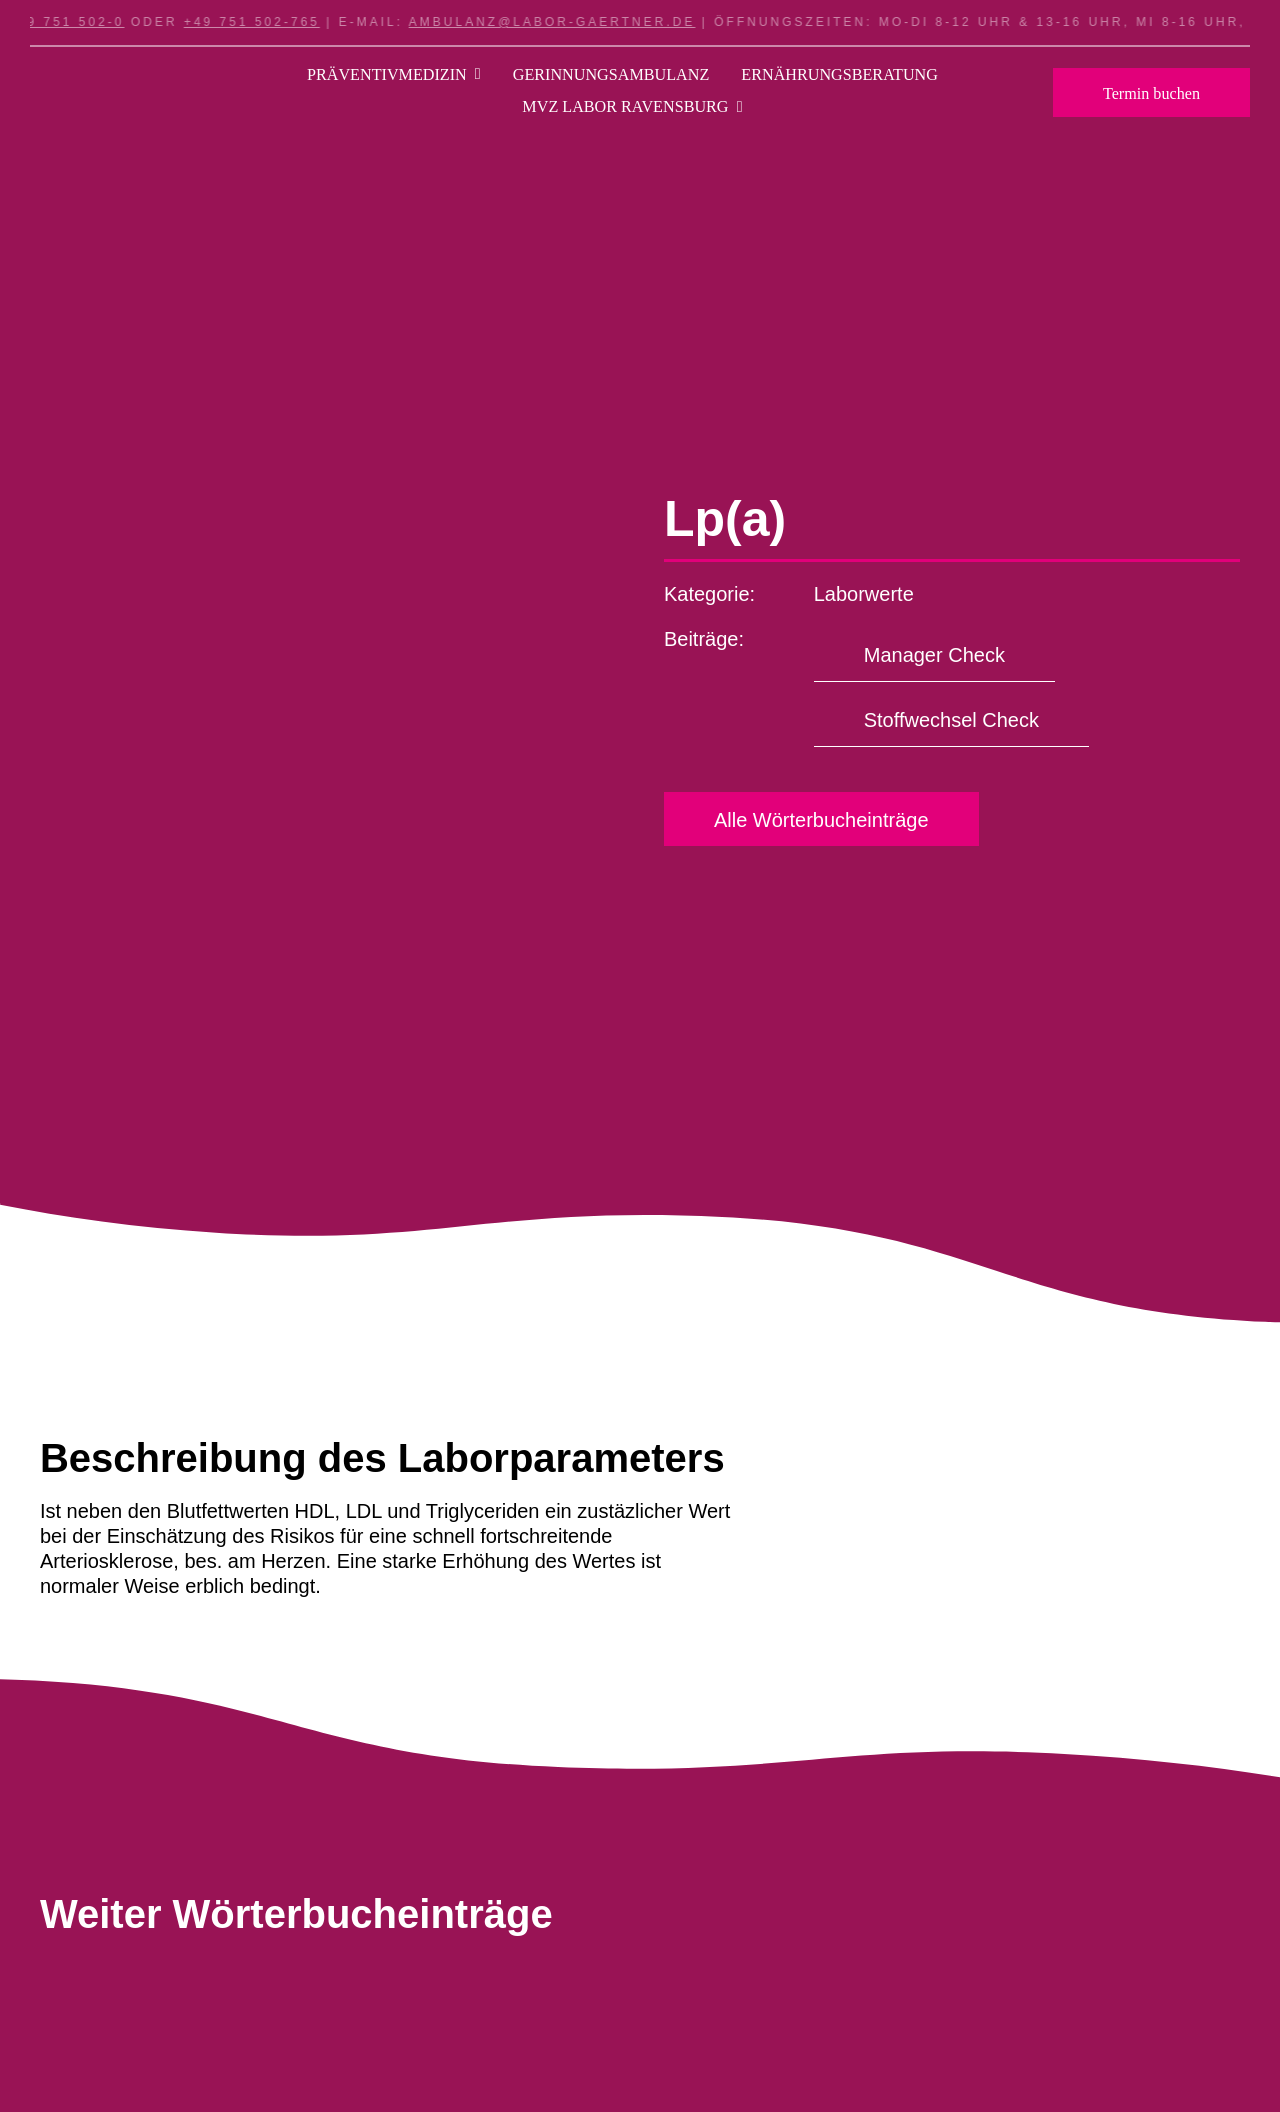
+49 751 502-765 (263, 22)
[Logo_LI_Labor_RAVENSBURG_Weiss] (116, 85)
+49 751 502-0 (77, 22)
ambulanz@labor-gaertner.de (563, 22)
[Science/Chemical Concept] (190, 2025)
